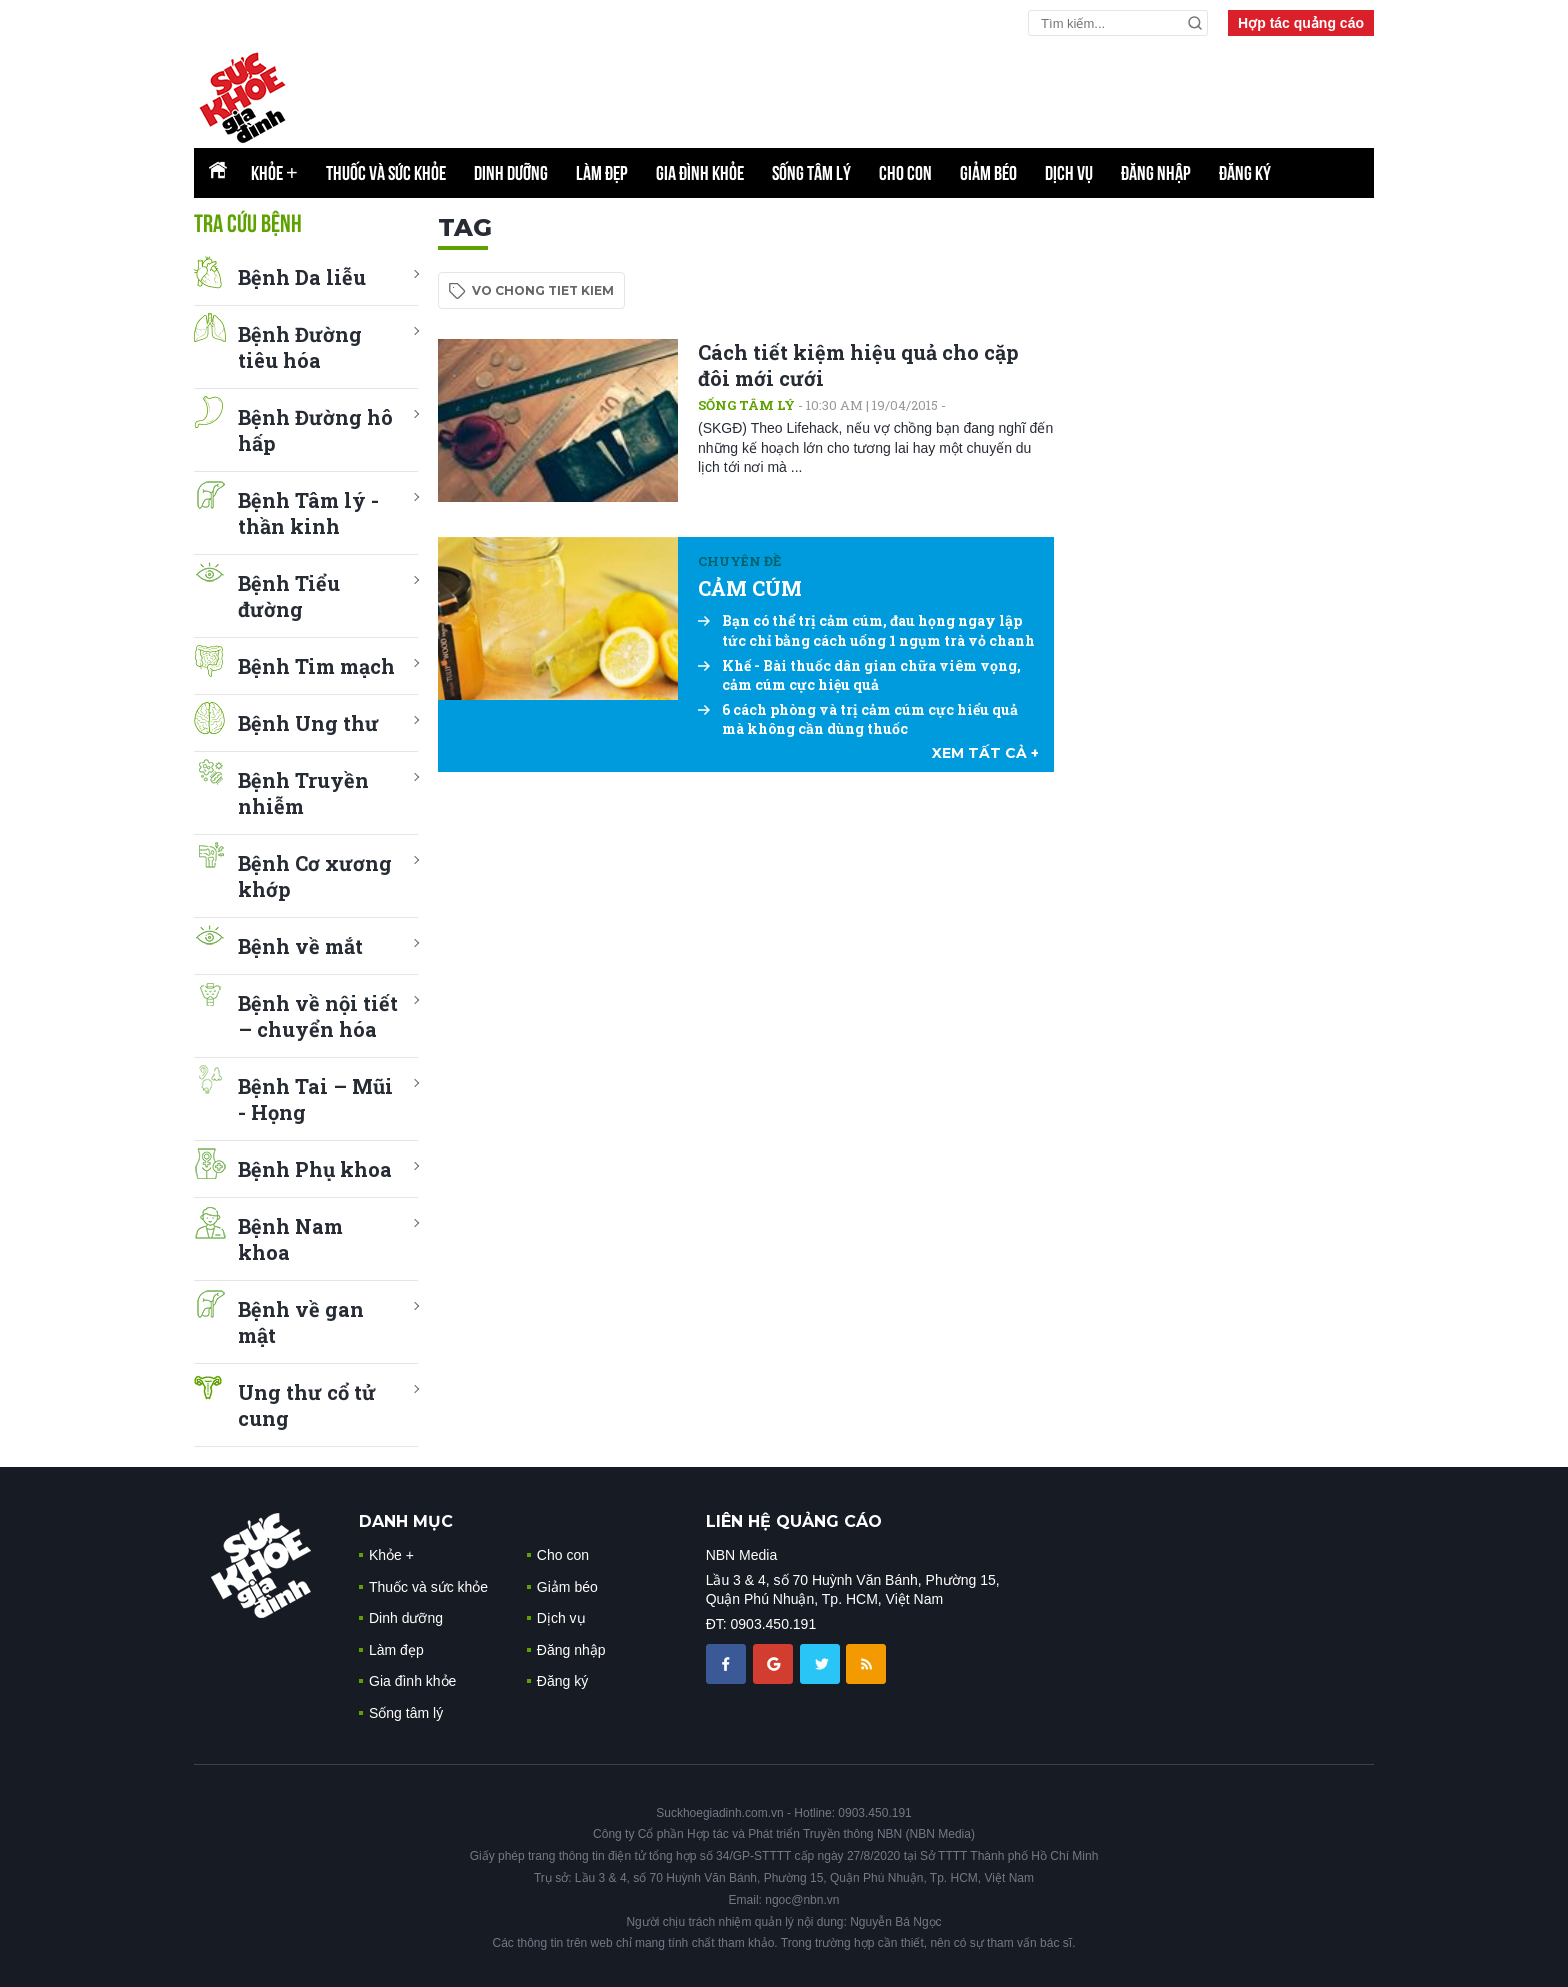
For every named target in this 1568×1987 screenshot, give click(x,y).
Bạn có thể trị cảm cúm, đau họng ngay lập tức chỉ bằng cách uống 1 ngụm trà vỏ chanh (866, 630)
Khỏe (274, 173)
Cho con (905, 173)
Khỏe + (391, 1555)
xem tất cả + (985, 753)
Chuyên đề (739, 561)
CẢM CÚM (750, 588)
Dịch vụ (1069, 173)
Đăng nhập (1156, 173)
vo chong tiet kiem (543, 290)
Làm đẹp (602, 173)
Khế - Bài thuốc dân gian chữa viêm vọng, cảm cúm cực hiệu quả (859, 675)
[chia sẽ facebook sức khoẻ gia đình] (728, 1663)
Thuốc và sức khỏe (386, 173)
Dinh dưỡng (511, 173)
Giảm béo (988, 173)
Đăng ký (1245, 173)
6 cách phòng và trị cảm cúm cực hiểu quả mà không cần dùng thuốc (858, 719)
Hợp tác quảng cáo (1301, 23)
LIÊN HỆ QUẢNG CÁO (794, 1521)
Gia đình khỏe (700, 173)
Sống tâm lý (811, 173)
